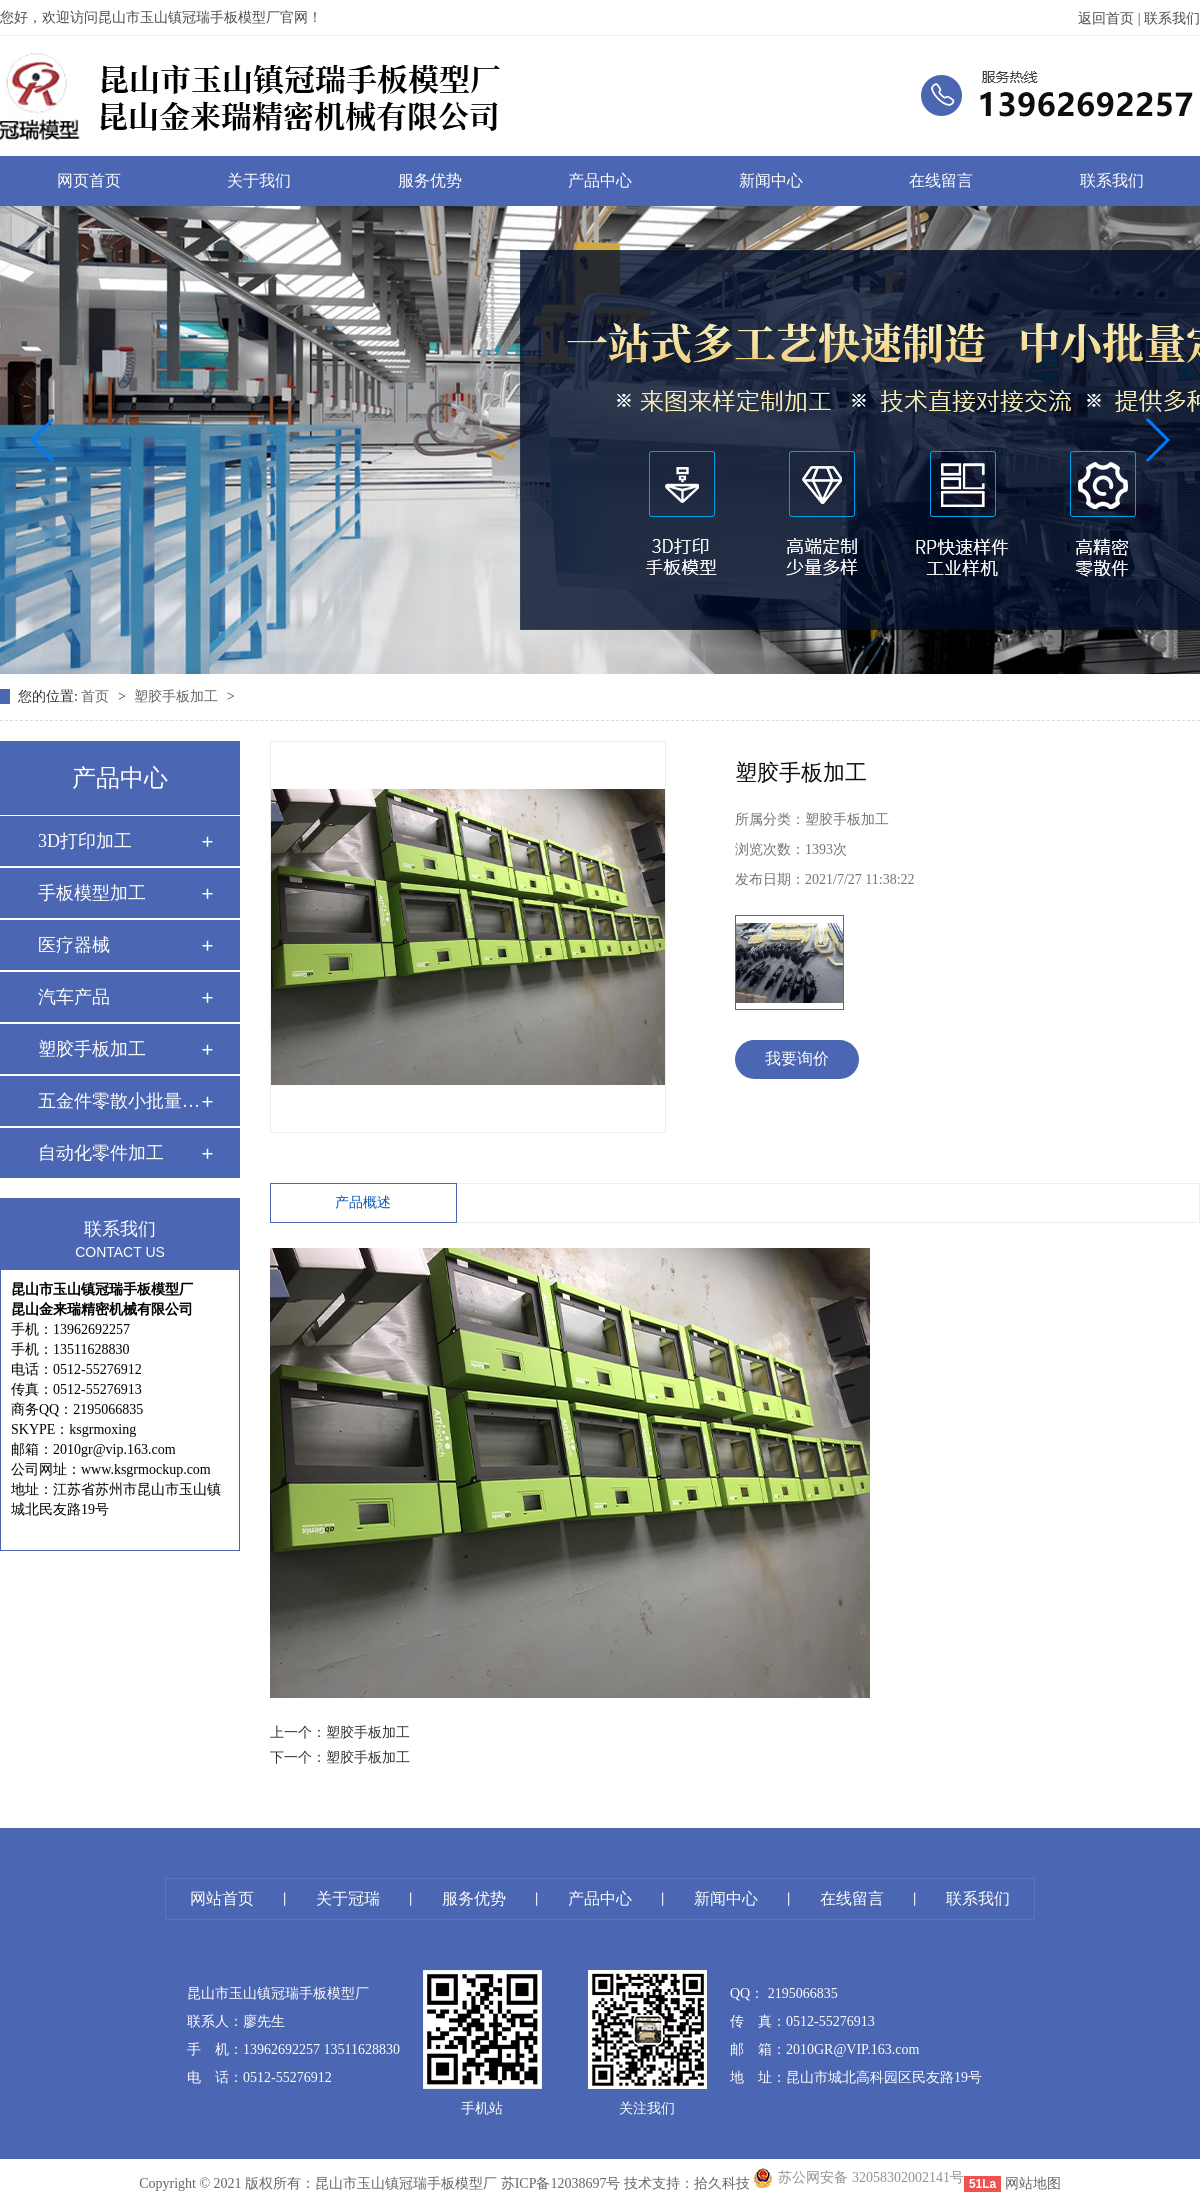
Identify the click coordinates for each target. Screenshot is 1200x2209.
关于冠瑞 (348, 1898)
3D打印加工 (85, 841)
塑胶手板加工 (178, 696)
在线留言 (941, 180)
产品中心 (600, 180)
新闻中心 (771, 180)
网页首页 (89, 180)
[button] (43, 440)
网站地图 (1033, 2183)
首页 (97, 696)
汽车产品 (74, 997)
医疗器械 (74, 945)
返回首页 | (1111, 18)
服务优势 (430, 180)
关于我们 (259, 180)
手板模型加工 (92, 893)
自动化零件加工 (101, 1153)
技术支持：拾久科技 (687, 2183)
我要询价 (797, 1058)
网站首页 (222, 1898)
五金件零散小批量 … (119, 1101)
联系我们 (1172, 18)
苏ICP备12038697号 (561, 2183)
